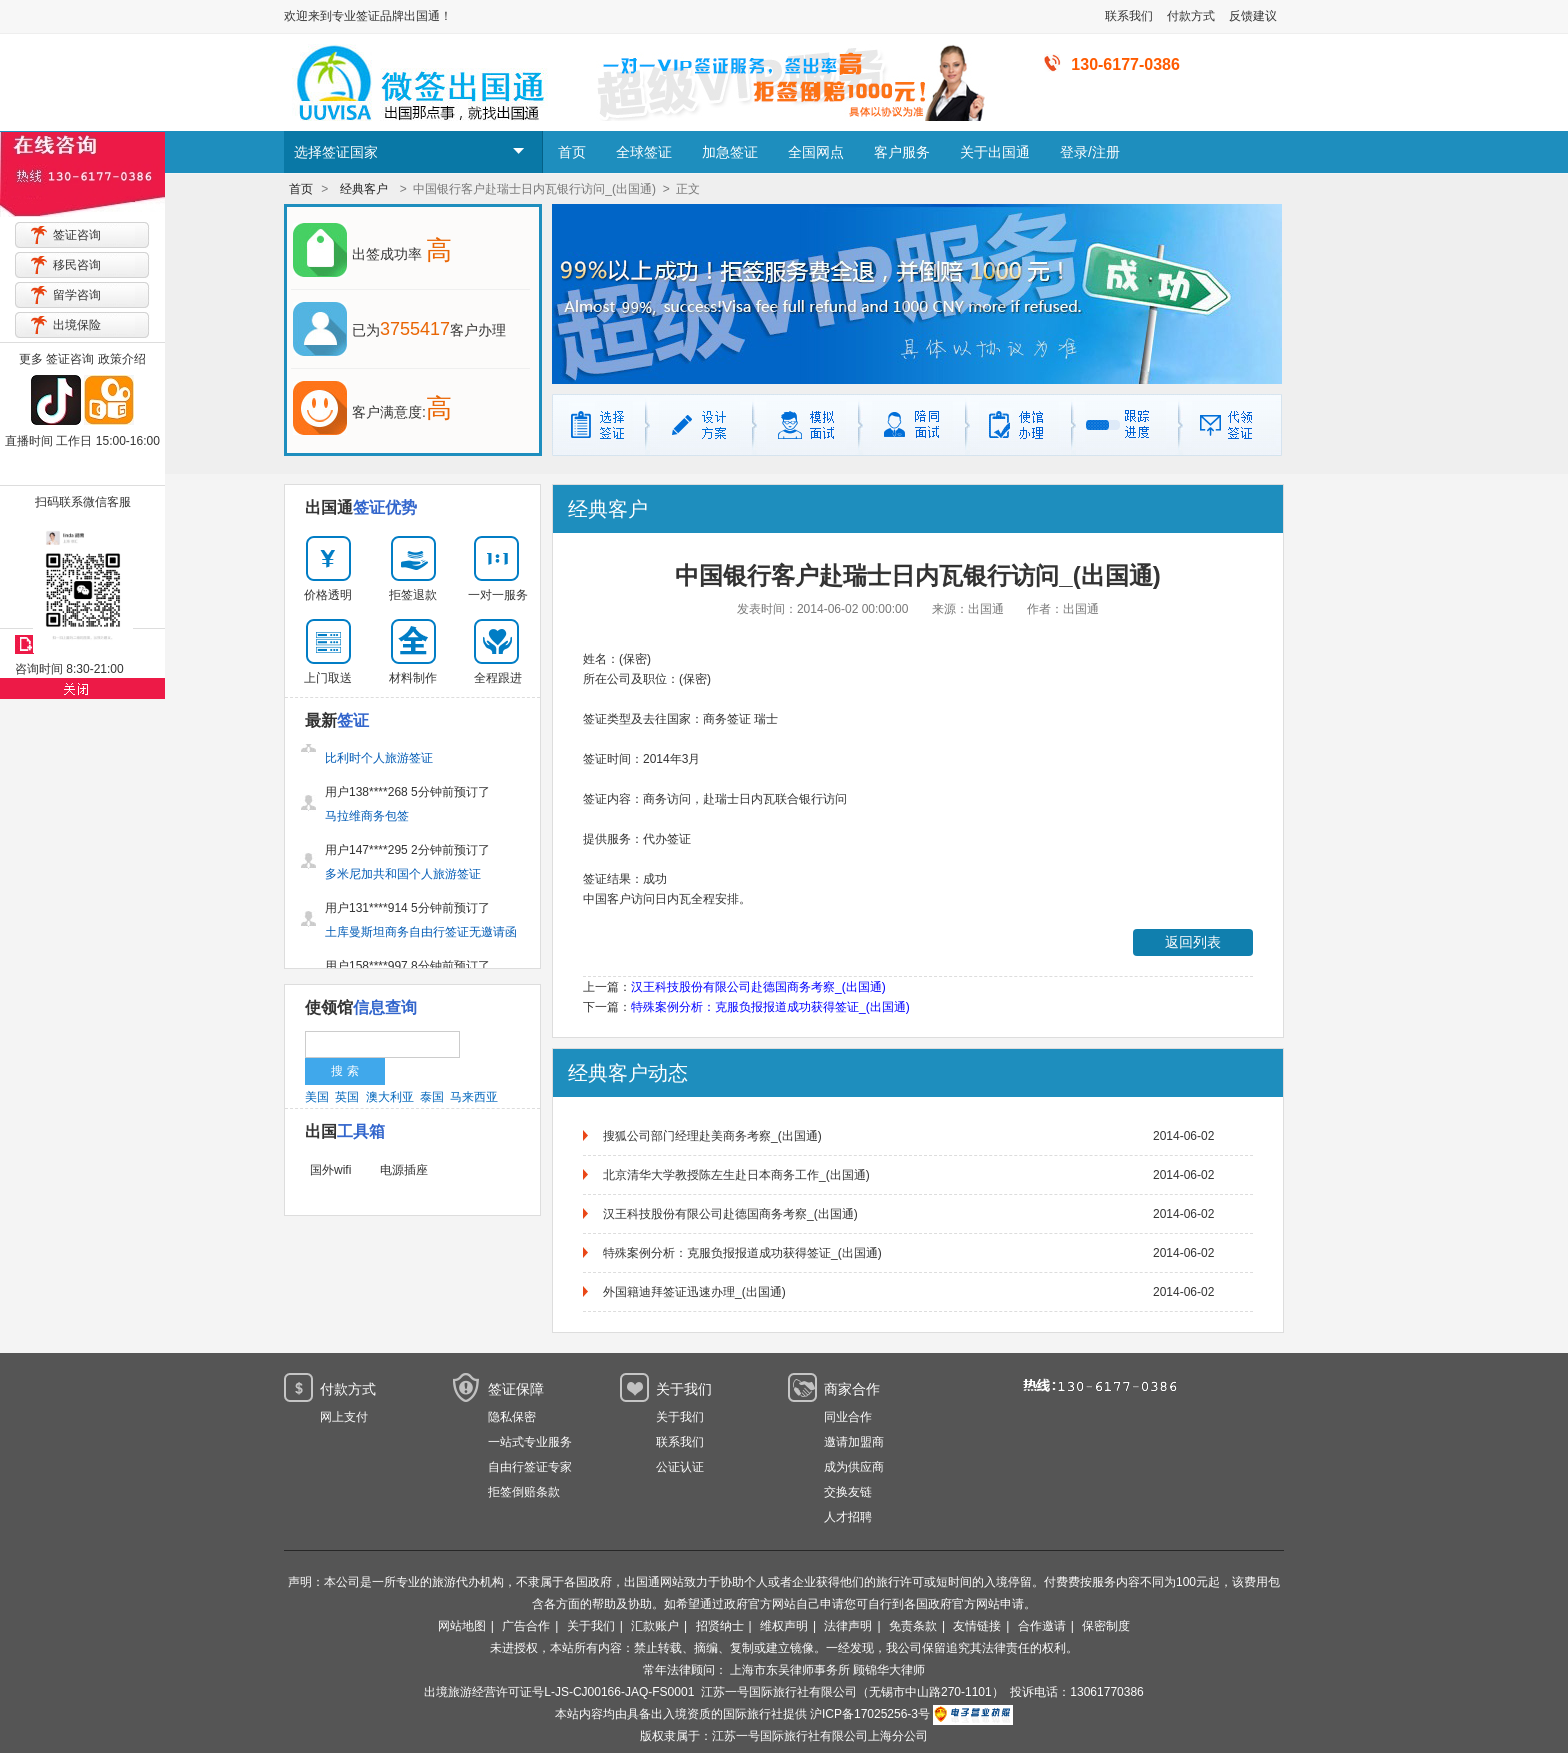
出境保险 (77, 325)
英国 (347, 1097)
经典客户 (364, 189)
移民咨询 (77, 265)
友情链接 (977, 1626)
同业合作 (848, 1417)
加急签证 (730, 152)
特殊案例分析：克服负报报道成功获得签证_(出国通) (770, 1007)
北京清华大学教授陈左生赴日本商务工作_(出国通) (736, 1175)
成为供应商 (854, 1467)
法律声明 (848, 1626)
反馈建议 (1253, 16)
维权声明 (784, 1626)
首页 (572, 152)
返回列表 (1193, 942)
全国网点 (816, 152)
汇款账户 (655, 1626)
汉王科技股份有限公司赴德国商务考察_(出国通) (758, 987)
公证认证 (680, 1467)
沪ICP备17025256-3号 (870, 1714)
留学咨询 (77, 295)
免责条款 (913, 1626)
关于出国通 (995, 152)
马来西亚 (474, 1097)
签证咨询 (77, 235)
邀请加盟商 (854, 1442)
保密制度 (1106, 1626)
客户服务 (902, 152)
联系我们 (1129, 16)
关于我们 (680, 1417)
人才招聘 (848, 1517)
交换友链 (848, 1492)
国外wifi (330, 1170)
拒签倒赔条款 (524, 1492)
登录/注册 (1090, 152)
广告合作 (526, 1626)
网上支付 (344, 1417)
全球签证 (644, 152)
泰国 (432, 1097)
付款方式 (1191, 16)
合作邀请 (1042, 1626)
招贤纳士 (720, 1626)
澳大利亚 (390, 1097)
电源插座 (404, 1170)
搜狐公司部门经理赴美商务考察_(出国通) (712, 1136)
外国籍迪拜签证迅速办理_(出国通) (694, 1292)
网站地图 (462, 1626)
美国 (317, 1097)
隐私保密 (512, 1417)
